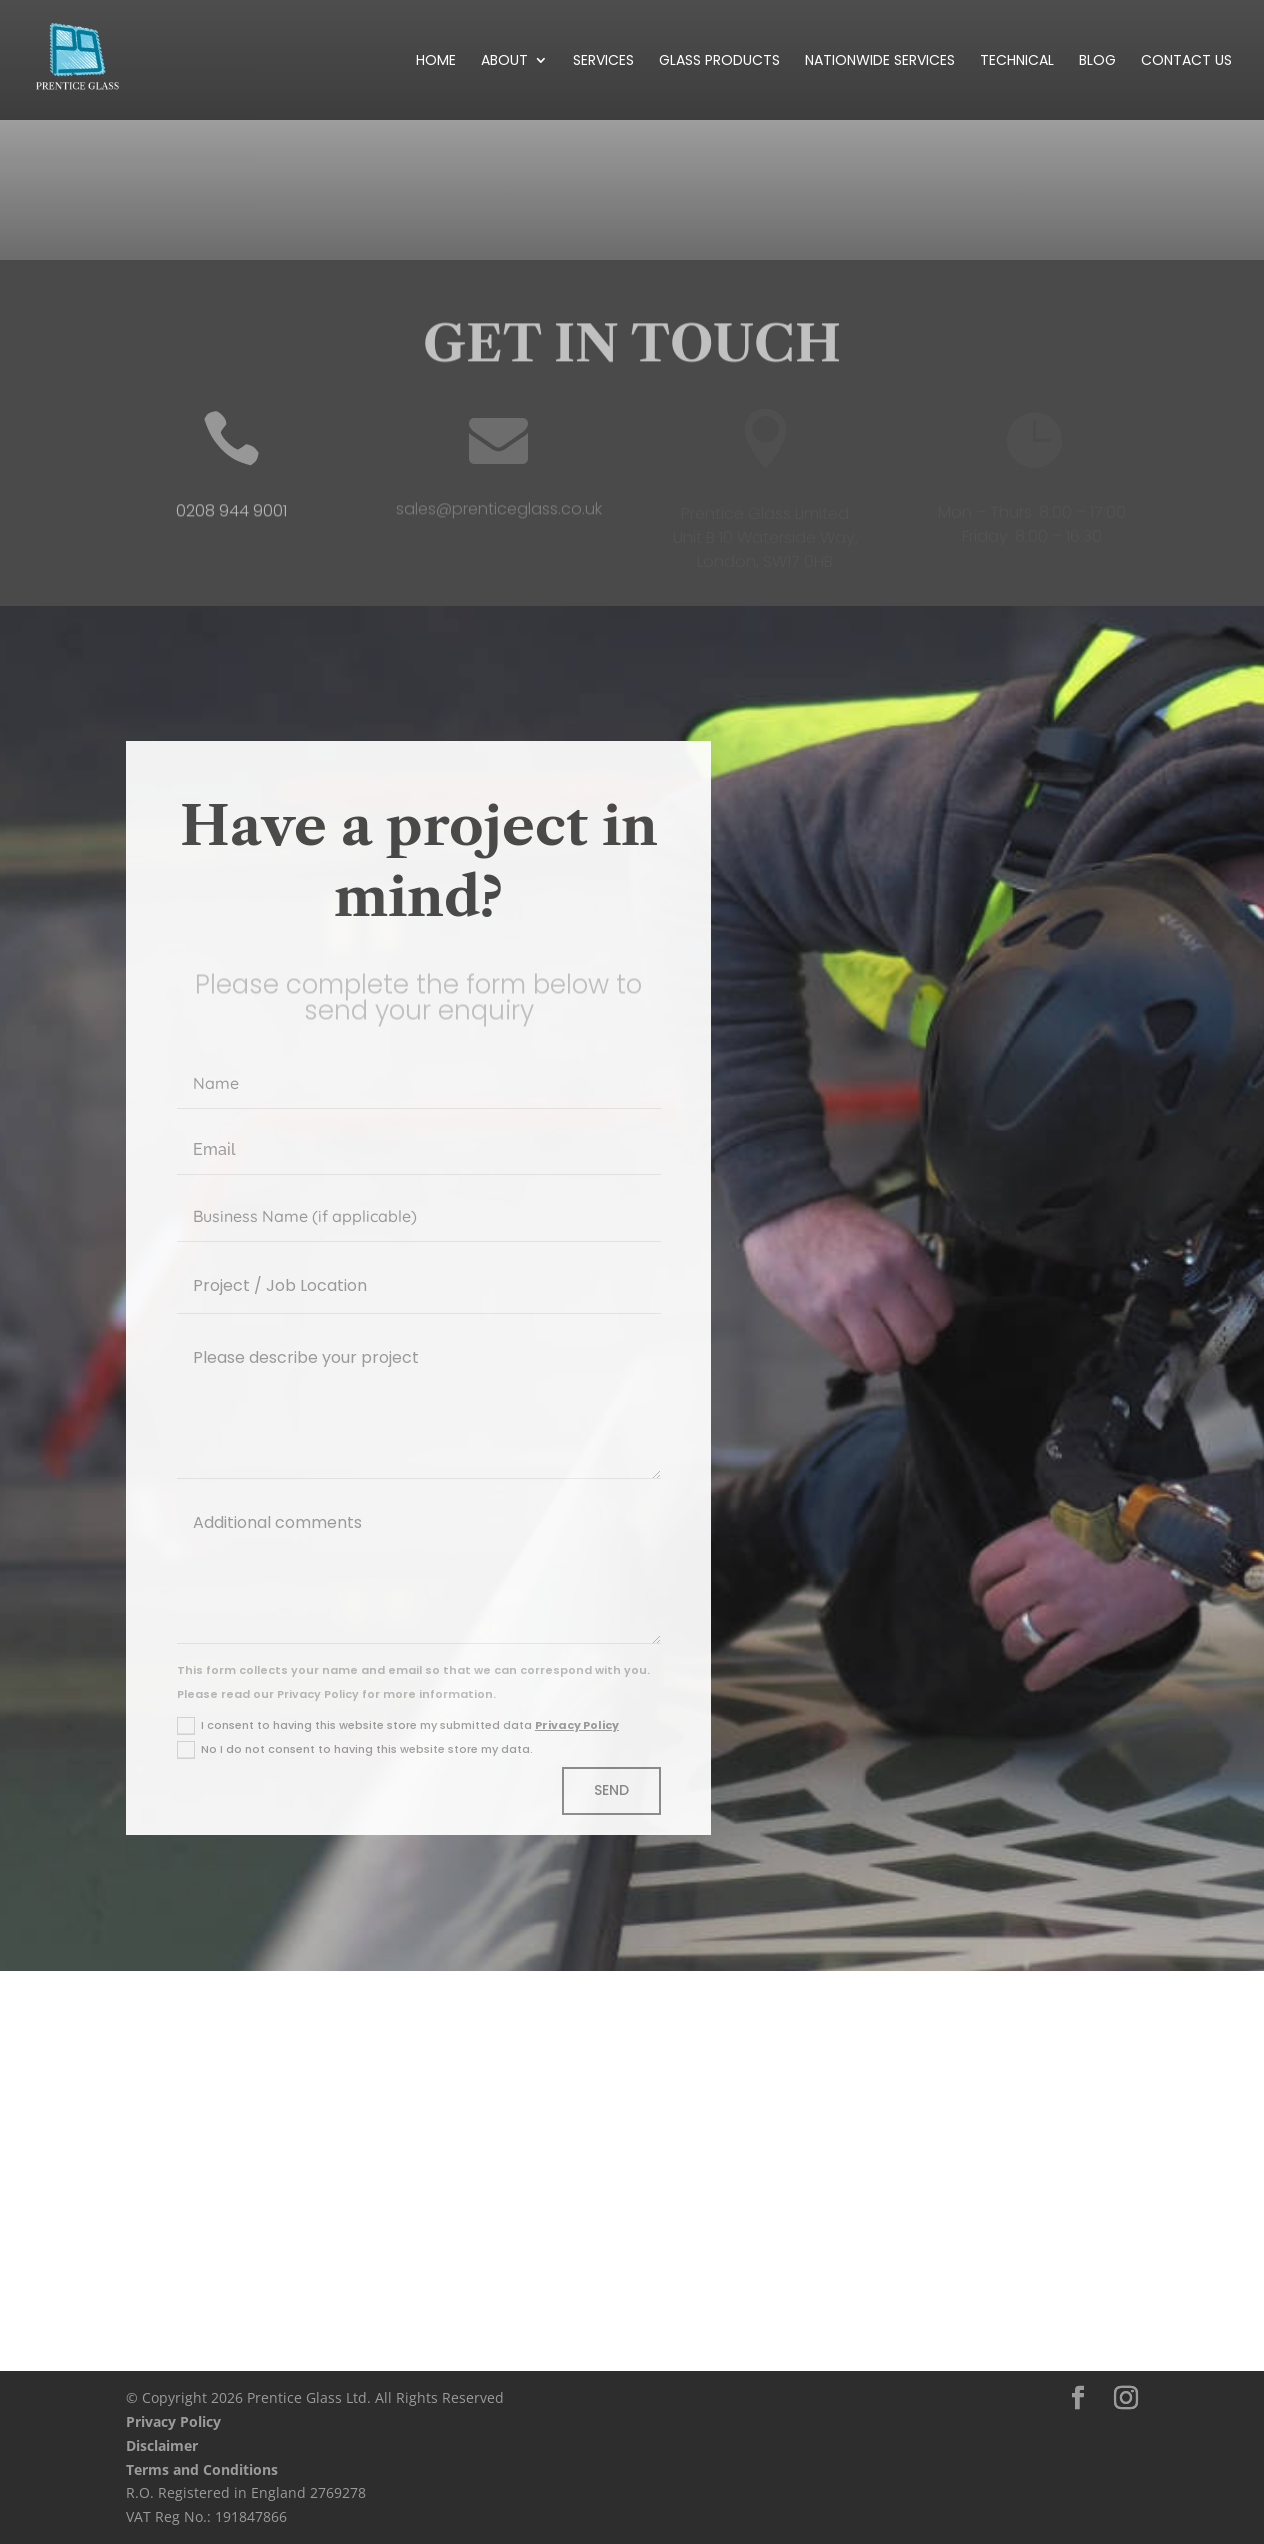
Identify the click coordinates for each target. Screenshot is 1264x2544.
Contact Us (1186, 61)
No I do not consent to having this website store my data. (355, 1750)
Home (436, 61)
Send (611, 1790)
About (504, 61)
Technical (1017, 61)
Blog (1097, 61)
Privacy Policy (577, 1725)
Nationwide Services (880, 61)
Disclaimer (162, 2445)
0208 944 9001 (231, 517)
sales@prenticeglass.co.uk (499, 514)
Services (603, 61)
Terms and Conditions (202, 2469)
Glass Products (719, 61)
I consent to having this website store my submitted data (398, 1726)
